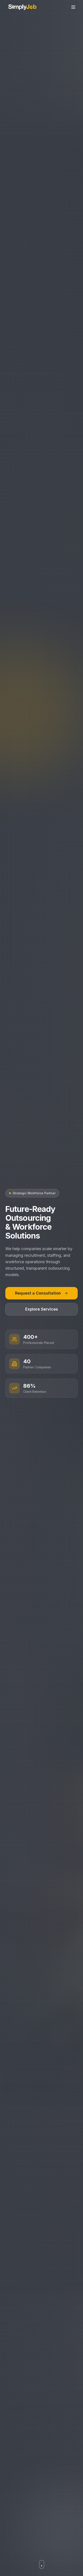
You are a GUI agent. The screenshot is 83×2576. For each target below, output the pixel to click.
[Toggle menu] (73, 7)
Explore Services (41, 1309)
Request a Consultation (41, 1293)
